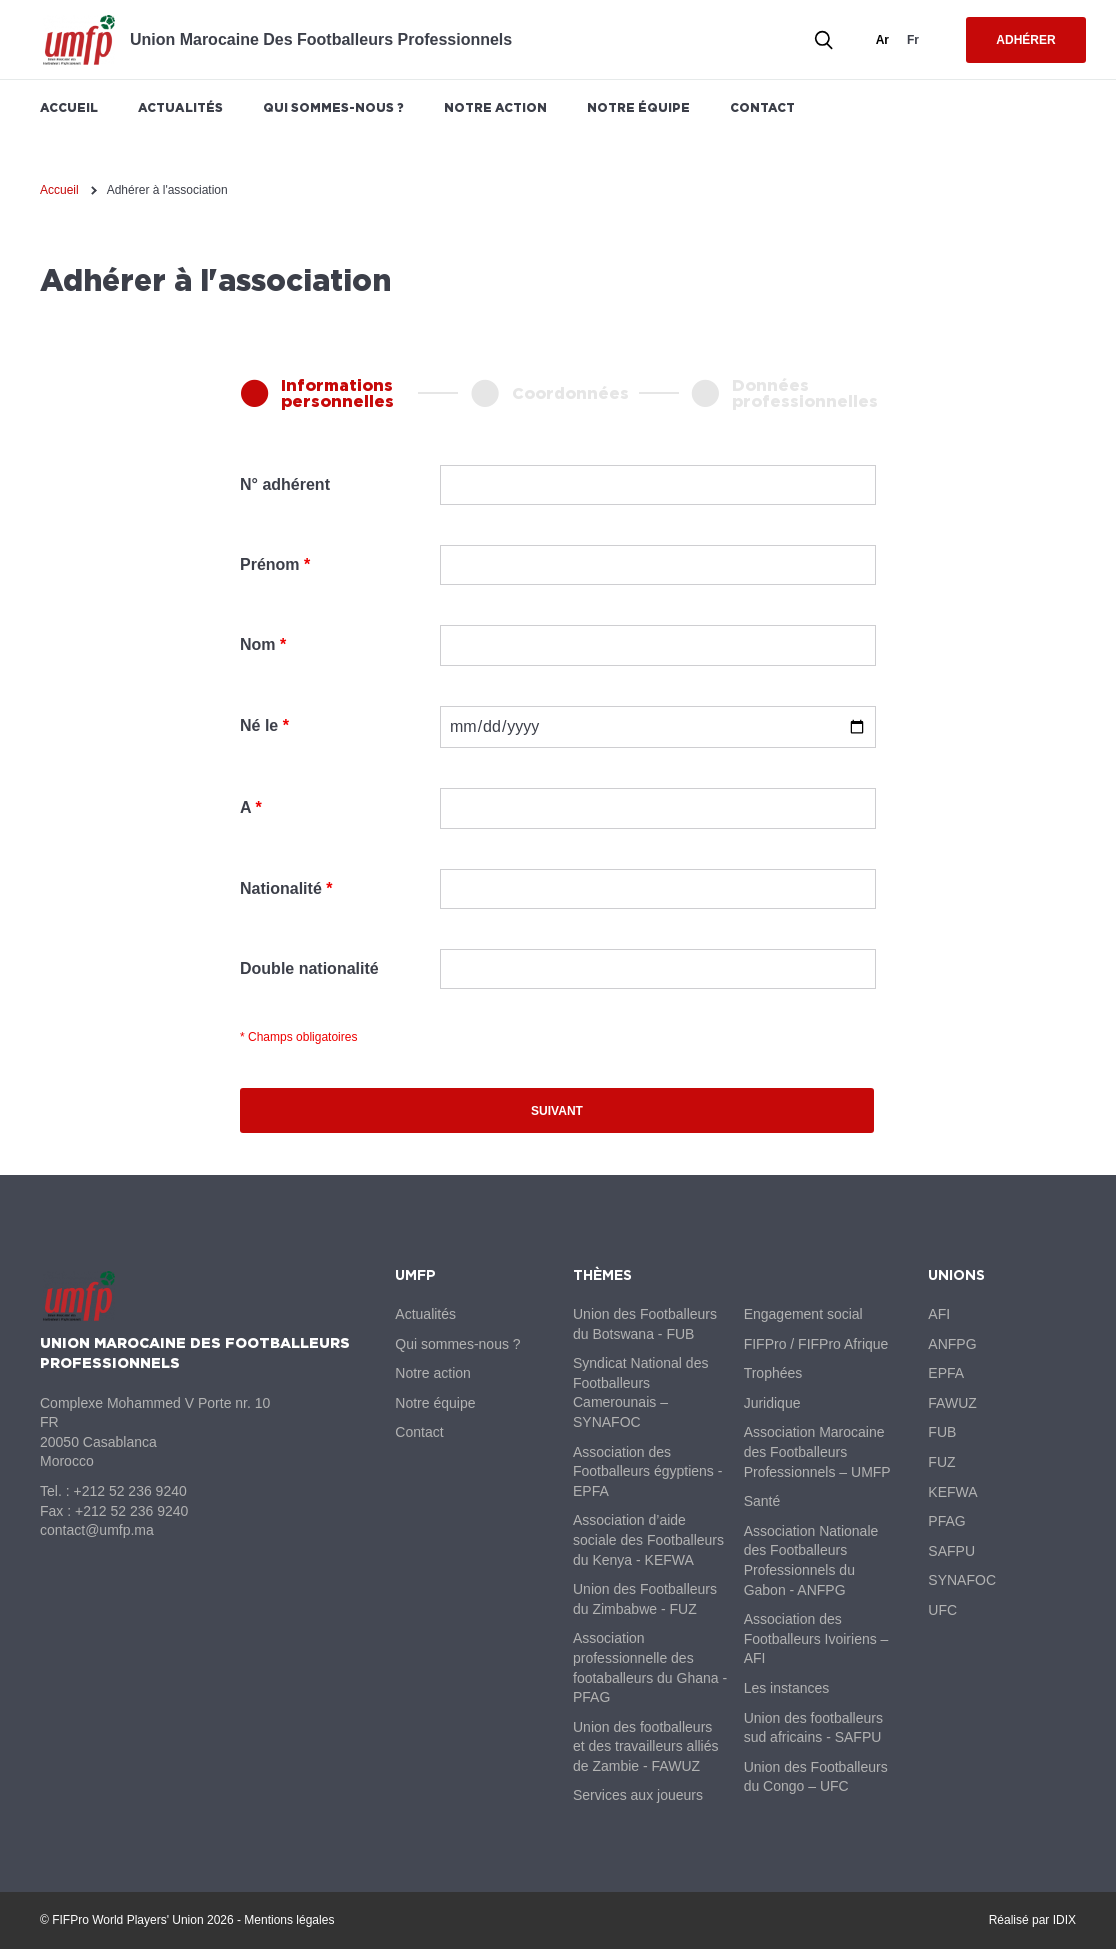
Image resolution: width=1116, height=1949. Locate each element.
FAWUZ (952, 1403)
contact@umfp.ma (97, 1530)
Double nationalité (309, 968)
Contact (762, 107)
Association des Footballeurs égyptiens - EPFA (647, 1471)
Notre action (495, 107)
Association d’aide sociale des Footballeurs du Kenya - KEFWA (648, 1539)
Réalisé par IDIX (1032, 1920)
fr (913, 40)
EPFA (946, 1373)
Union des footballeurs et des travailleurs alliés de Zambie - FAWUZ (646, 1746)
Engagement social (803, 1314)
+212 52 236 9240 (129, 1491)
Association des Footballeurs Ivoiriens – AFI (816, 1638)
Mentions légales (289, 1920)
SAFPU (951, 1551)
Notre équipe (638, 107)
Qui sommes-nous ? (333, 107)
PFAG (946, 1521)
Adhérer (1025, 40)
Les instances (787, 1688)
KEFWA (952, 1492)
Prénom (270, 564)
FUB (942, 1432)
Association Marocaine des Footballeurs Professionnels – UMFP (817, 1451)
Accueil (69, 107)
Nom (258, 644)
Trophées (773, 1373)
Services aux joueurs (638, 1795)
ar (882, 40)
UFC (942, 1610)
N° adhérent (285, 484)
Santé (762, 1501)
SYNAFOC (962, 1580)
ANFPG (952, 1344)
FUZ (941, 1462)
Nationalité (281, 888)
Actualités (180, 107)
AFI (939, 1314)
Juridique (772, 1403)
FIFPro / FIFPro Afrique (816, 1344)
